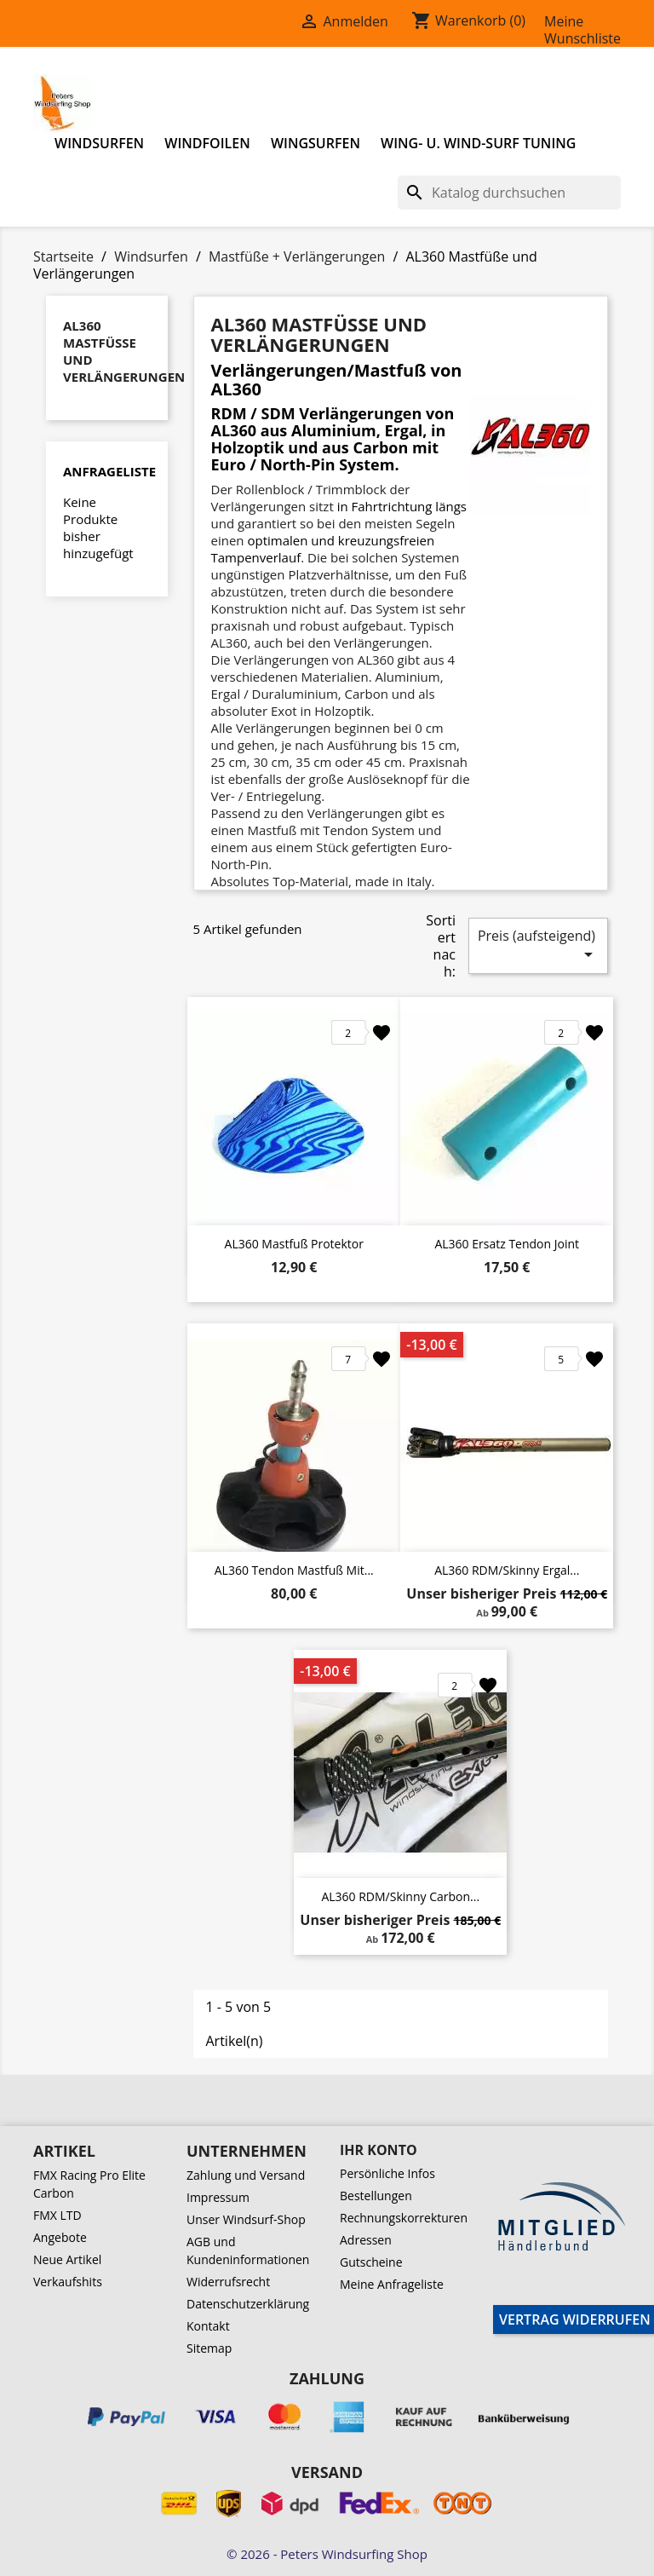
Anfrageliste (109, 471)
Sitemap (209, 2348)
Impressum (218, 2197)
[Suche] (509, 193)
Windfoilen (207, 143)
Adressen (366, 2240)
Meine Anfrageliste (392, 2284)
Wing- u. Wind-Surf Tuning (478, 143)
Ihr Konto (378, 2150)
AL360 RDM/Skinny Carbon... (400, 1896)
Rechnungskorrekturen (404, 2218)
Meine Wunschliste (582, 30)
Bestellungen (376, 2195)
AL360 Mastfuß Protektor (294, 1244)
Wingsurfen (315, 143)
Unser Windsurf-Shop (246, 2219)
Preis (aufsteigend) (538, 945)
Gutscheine (371, 2262)
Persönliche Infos (387, 2173)
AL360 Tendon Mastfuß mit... (294, 1570)
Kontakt (208, 2326)
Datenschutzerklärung (247, 2304)
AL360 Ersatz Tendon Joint (506, 1244)
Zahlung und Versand (245, 2175)
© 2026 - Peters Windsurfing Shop (327, 2553)
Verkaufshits (67, 2281)
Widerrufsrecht (228, 2281)
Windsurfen (99, 143)
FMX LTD (57, 2215)
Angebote (60, 2237)
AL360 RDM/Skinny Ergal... (506, 1570)
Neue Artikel (67, 2259)
